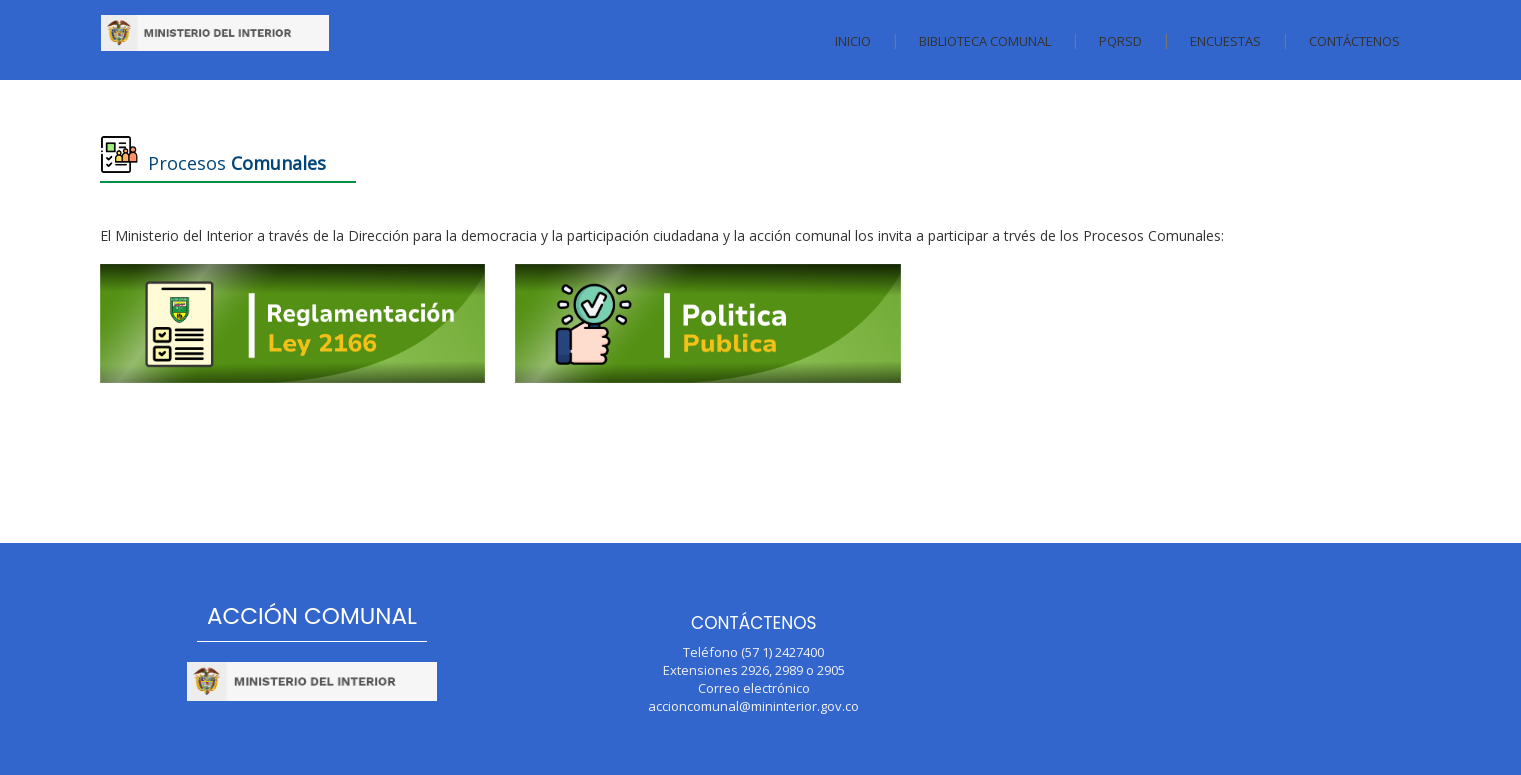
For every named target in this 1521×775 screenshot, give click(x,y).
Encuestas (1225, 41)
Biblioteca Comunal (985, 41)
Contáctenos (1354, 41)
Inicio (853, 41)
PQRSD (1120, 41)
